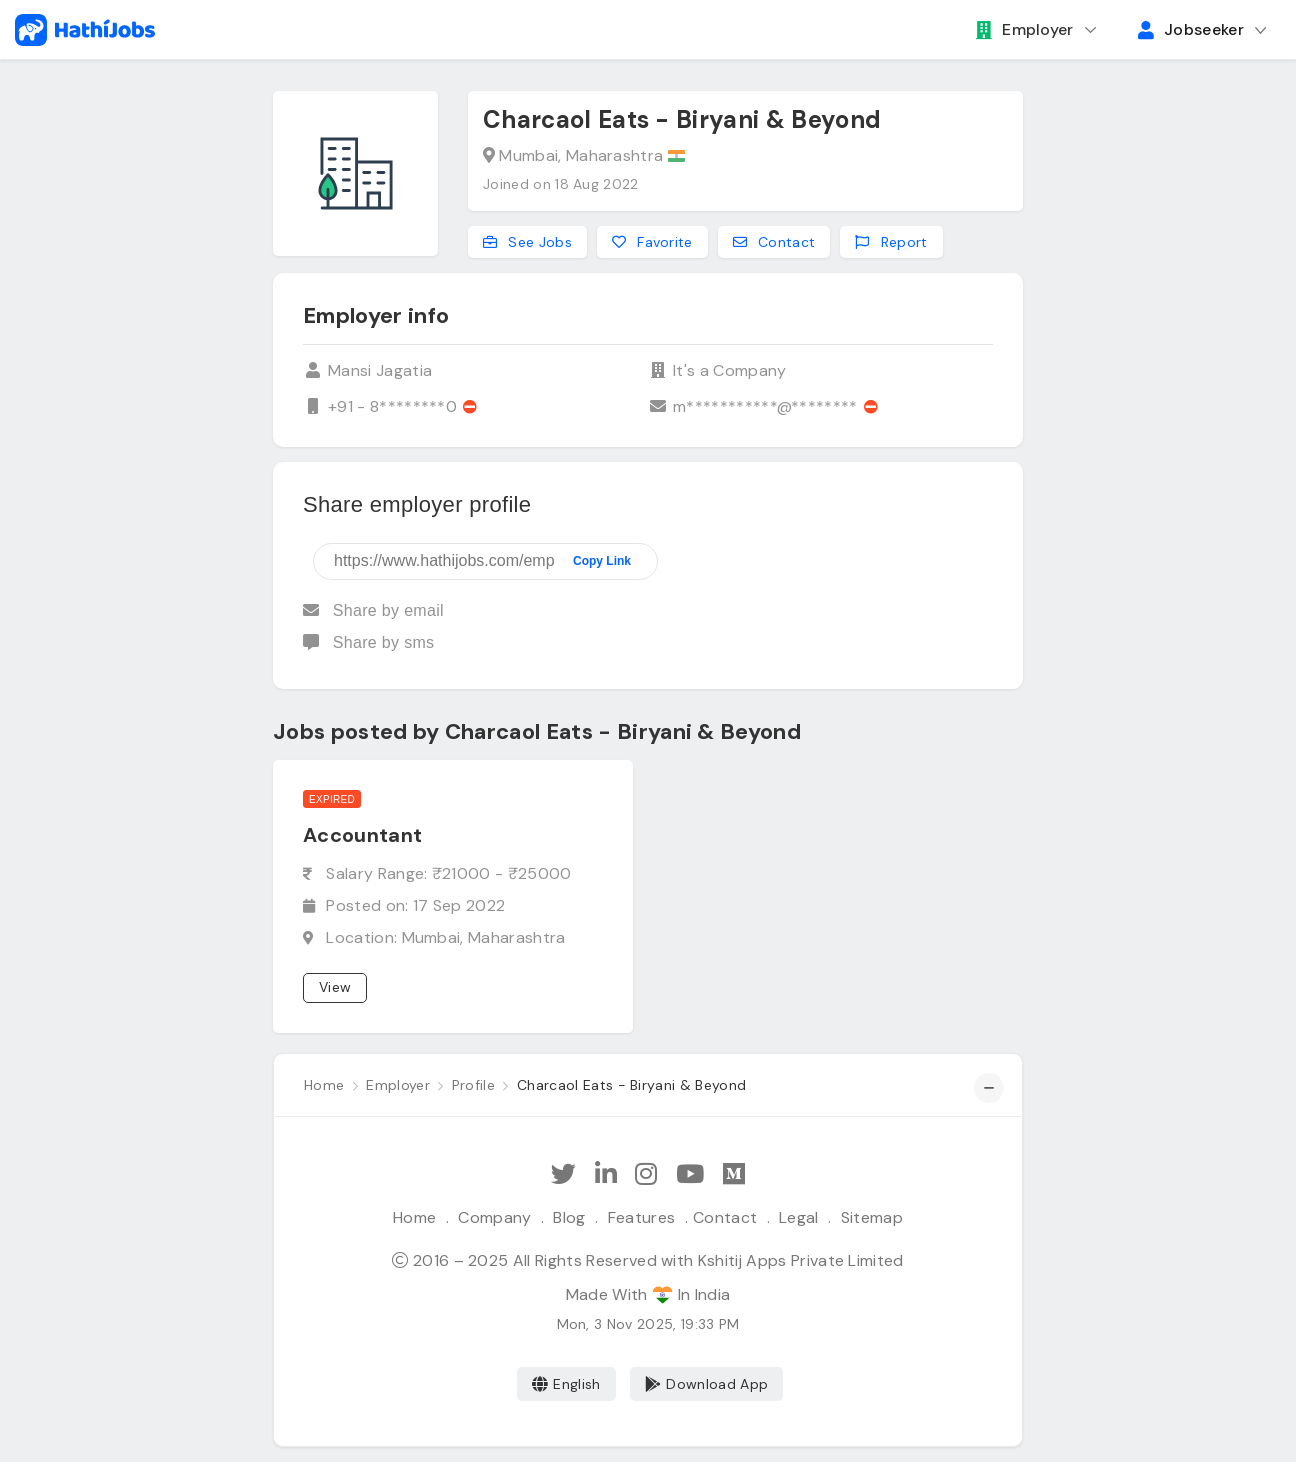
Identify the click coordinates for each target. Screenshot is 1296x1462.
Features (642, 1217)
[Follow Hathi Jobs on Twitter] (563, 1174)
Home (414, 1217)
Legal (799, 1217)
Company (494, 1217)
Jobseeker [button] (1191, 29)
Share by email (373, 610)
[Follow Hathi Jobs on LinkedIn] (606, 1174)
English (566, 1384)
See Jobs (527, 242)
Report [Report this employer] (891, 242)
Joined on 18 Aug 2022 (561, 184)
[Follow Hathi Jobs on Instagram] (646, 1174)
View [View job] (335, 987)
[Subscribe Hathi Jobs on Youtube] (690, 1174)
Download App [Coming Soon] (706, 1384)
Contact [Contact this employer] (774, 242)
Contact (725, 1217)
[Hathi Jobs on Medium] (734, 1174)
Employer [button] (1025, 29)
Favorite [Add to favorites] (652, 242)
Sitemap (872, 1217)
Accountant (362, 835)
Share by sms (368, 642)
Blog (569, 1217)
